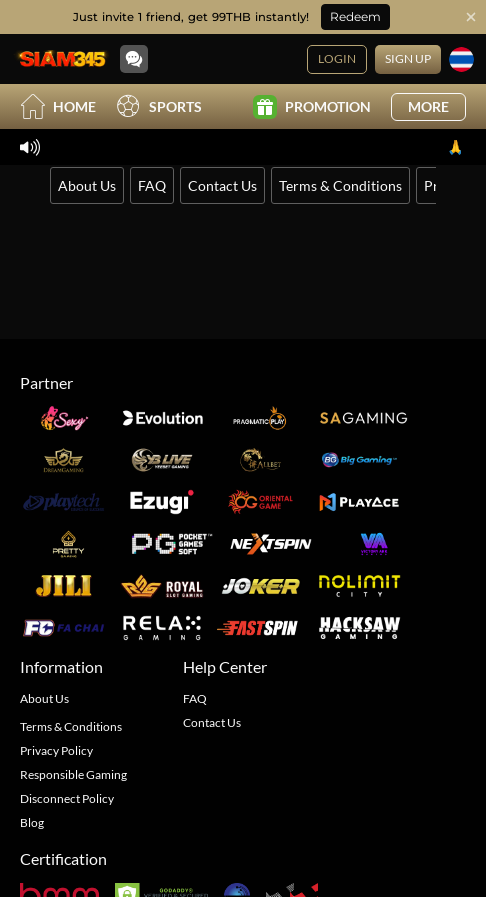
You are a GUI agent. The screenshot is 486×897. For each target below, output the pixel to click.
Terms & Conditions (340, 185)
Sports (159, 106)
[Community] (134, 59)
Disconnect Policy (67, 798)
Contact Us (222, 185)
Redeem (355, 16)
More (428, 106)
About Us (87, 185)
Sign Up (408, 58)
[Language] (461, 59)
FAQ (152, 185)
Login (337, 58)
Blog (32, 822)
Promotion (312, 107)
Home (58, 106)
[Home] (62, 59)
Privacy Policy (56, 750)
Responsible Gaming (73, 774)
